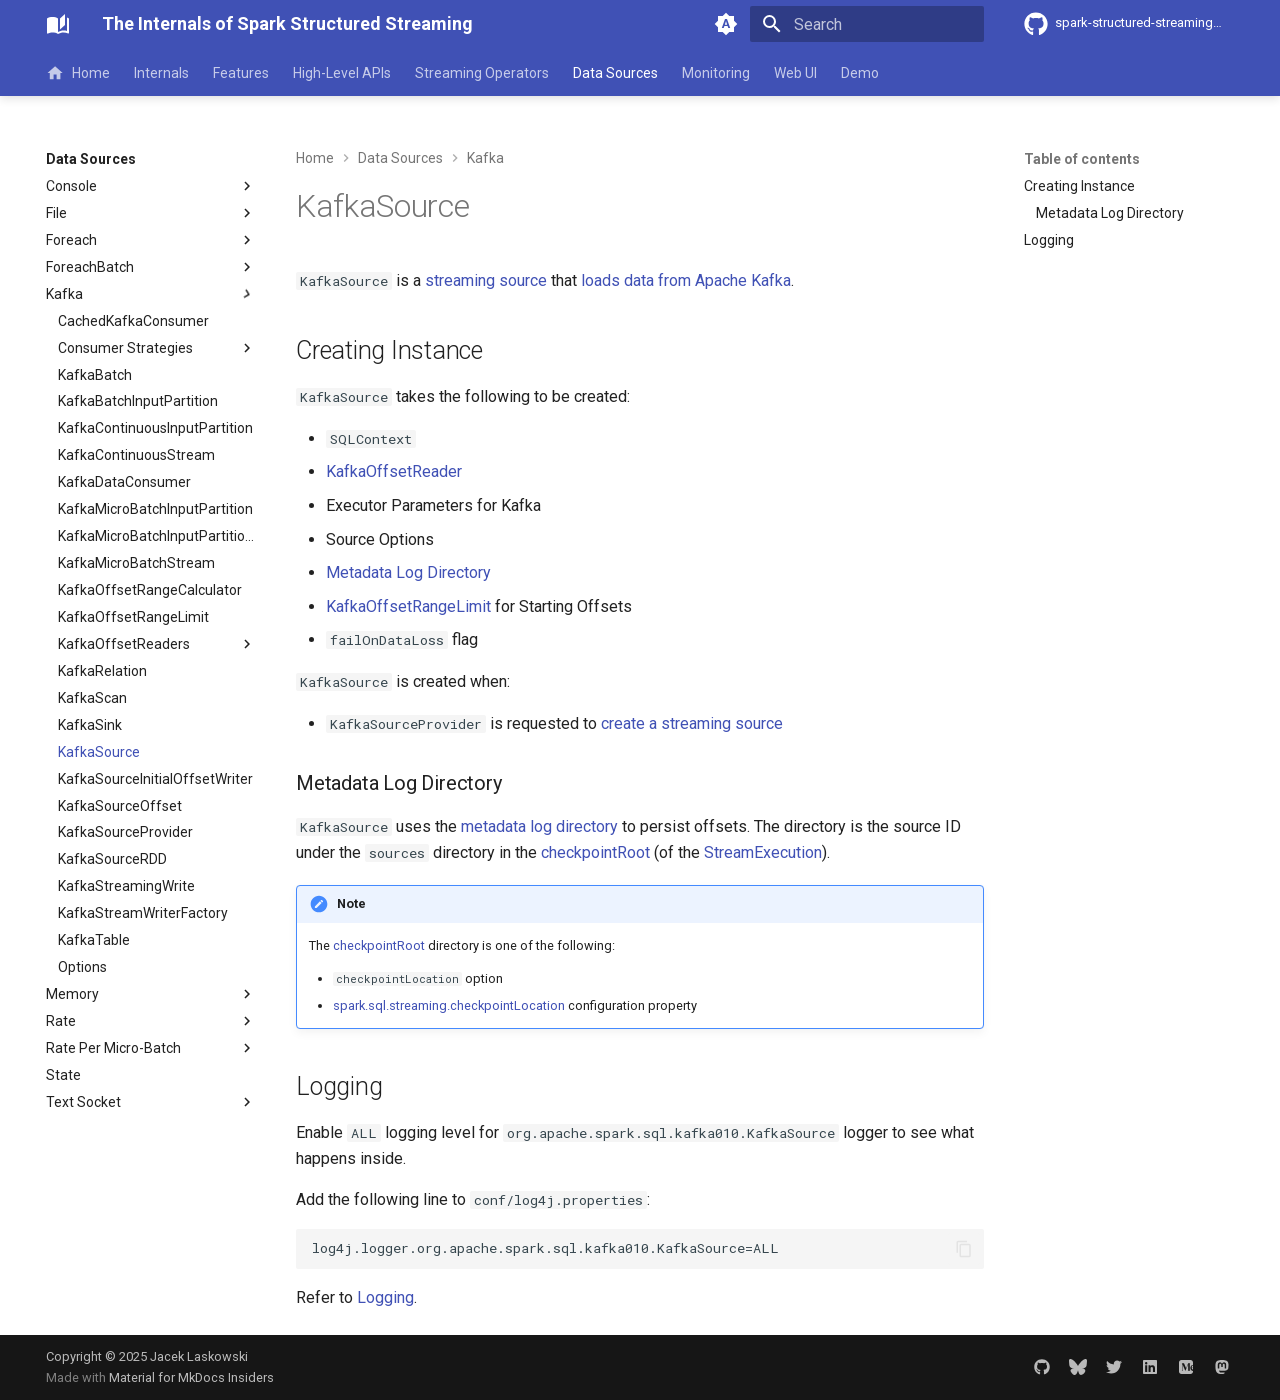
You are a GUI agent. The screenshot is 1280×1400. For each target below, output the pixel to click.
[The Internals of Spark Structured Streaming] (58, 24)
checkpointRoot (595, 852)
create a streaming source (692, 723)
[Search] (867, 24)
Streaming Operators (482, 73)
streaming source (486, 280)
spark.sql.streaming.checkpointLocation (449, 1005)
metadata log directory (539, 826)
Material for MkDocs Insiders (191, 1377)
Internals (161, 73)
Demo (860, 73)
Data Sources (615, 73)
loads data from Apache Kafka (686, 280)
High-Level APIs (342, 73)
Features (241, 73)
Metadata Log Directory (408, 572)
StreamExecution (763, 852)
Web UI (795, 73)
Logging (385, 1297)
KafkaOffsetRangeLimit (408, 606)
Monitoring (716, 73)
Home (78, 73)
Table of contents (1082, 159)
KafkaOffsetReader (394, 471)
